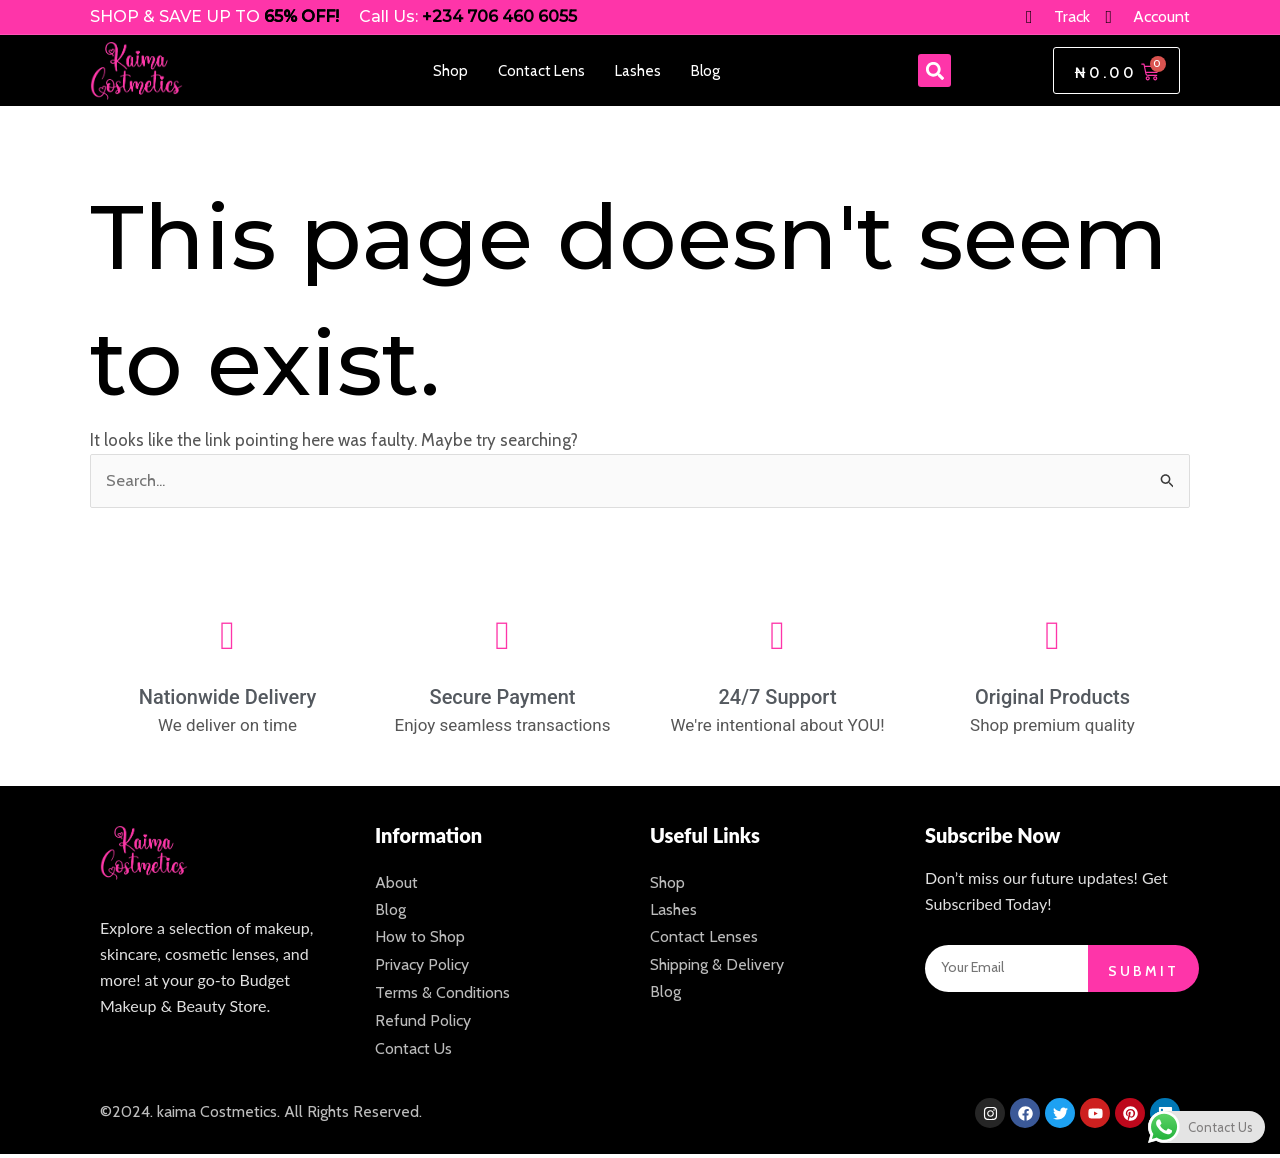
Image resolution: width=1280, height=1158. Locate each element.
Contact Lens (541, 71)
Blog (705, 71)
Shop (450, 71)
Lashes (638, 71)
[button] (934, 70)
